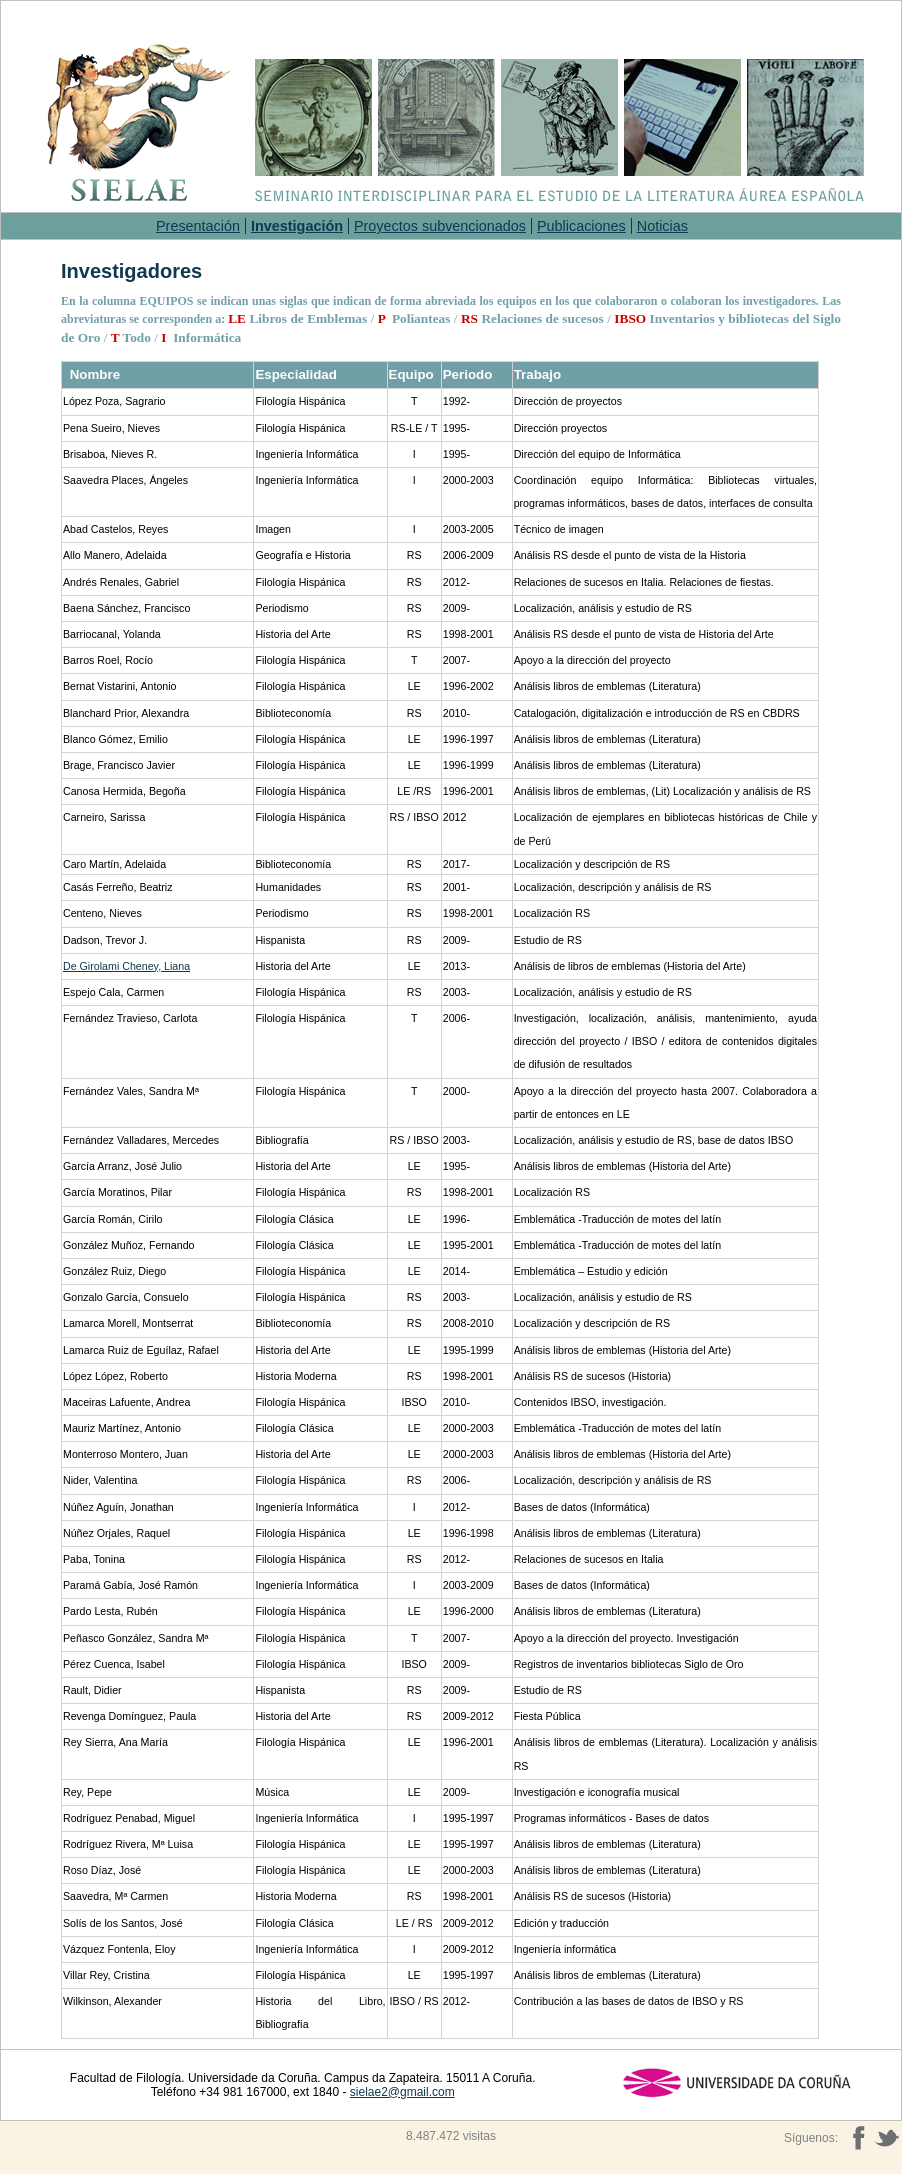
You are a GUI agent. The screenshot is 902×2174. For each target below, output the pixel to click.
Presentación (198, 226)
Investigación (297, 226)
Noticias (662, 226)
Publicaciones (581, 226)
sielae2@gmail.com (402, 2092)
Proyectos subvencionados (440, 226)
